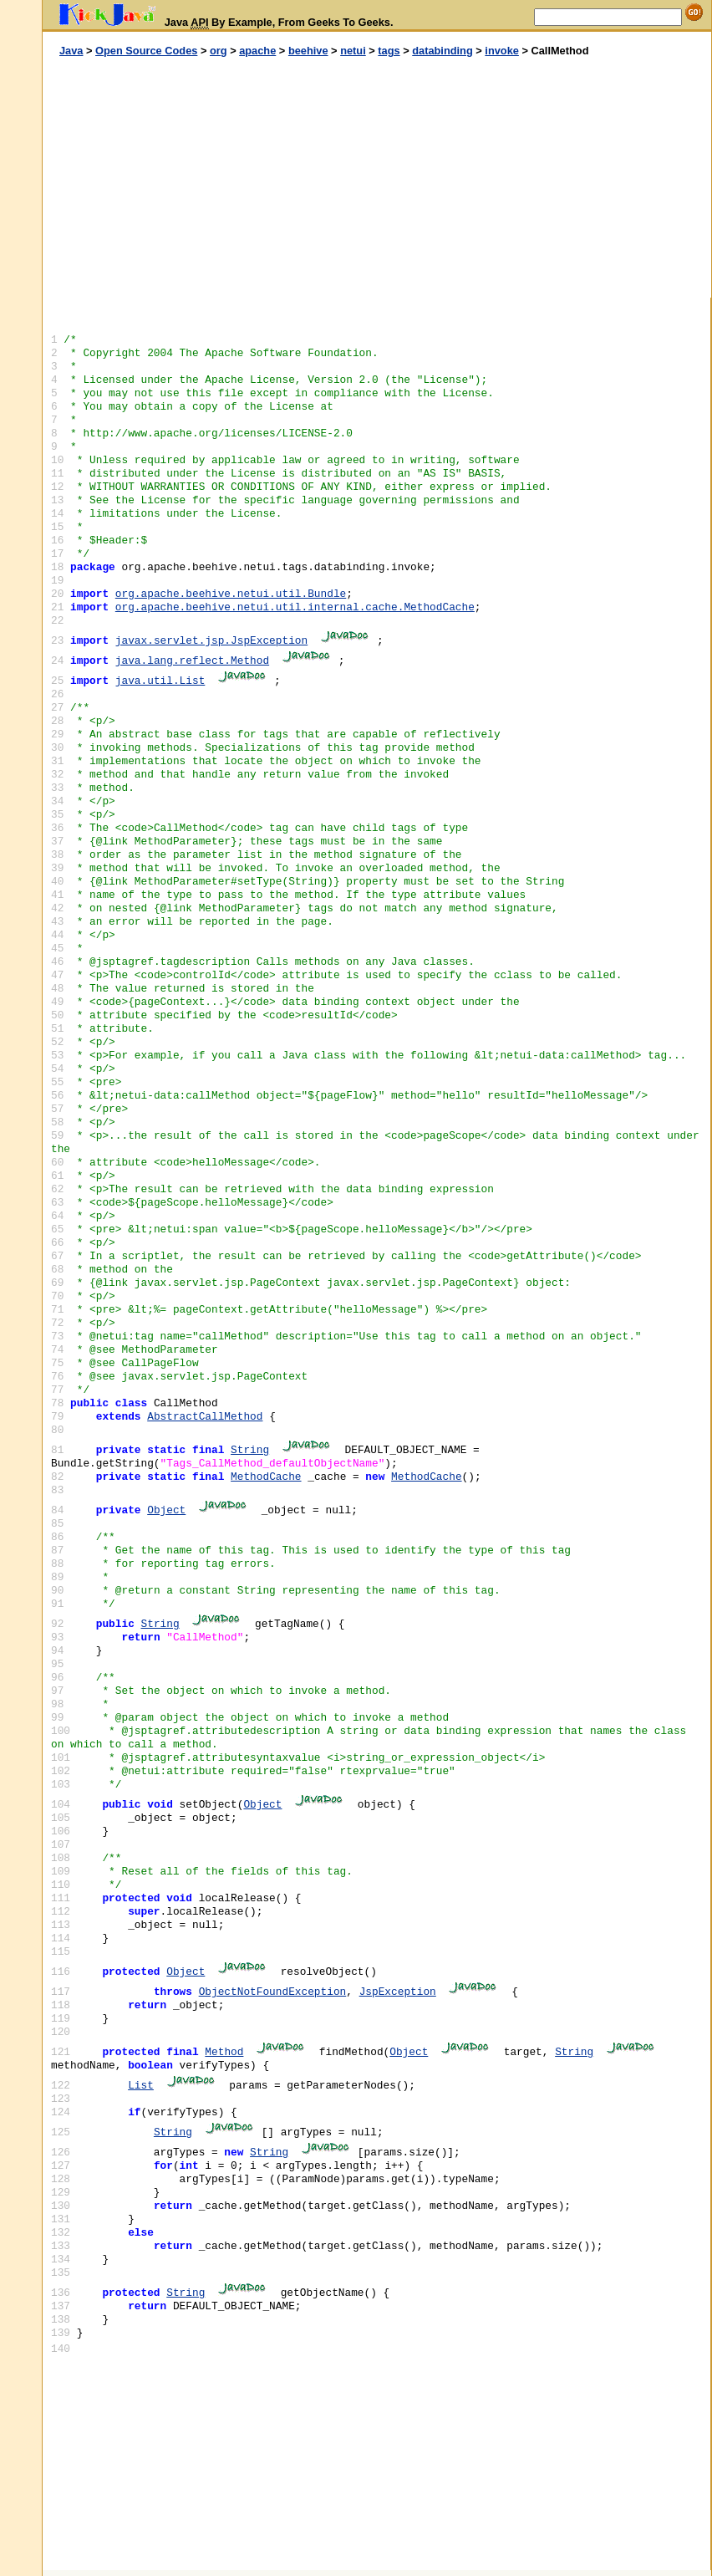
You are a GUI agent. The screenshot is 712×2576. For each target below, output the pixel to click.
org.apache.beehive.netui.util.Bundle (230, 594)
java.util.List (160, 681)
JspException (397, 1992)
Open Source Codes (146, 50)
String (250, 1450)
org (218, 50)
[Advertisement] (209, 178)
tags (388, 50)
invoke (502, 50)
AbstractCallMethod (204, 1416)
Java (71, 50)
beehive (308, 50)
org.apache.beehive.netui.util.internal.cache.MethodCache (295, 607)
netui (353, 50)
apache (257, 50)
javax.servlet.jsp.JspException (211, 641)
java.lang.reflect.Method (192, 661)
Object (166, 1510)
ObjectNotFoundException (273, 1992)
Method (224, 2052)
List (141, 2085)
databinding (442, 50)
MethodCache (266, 1477)
